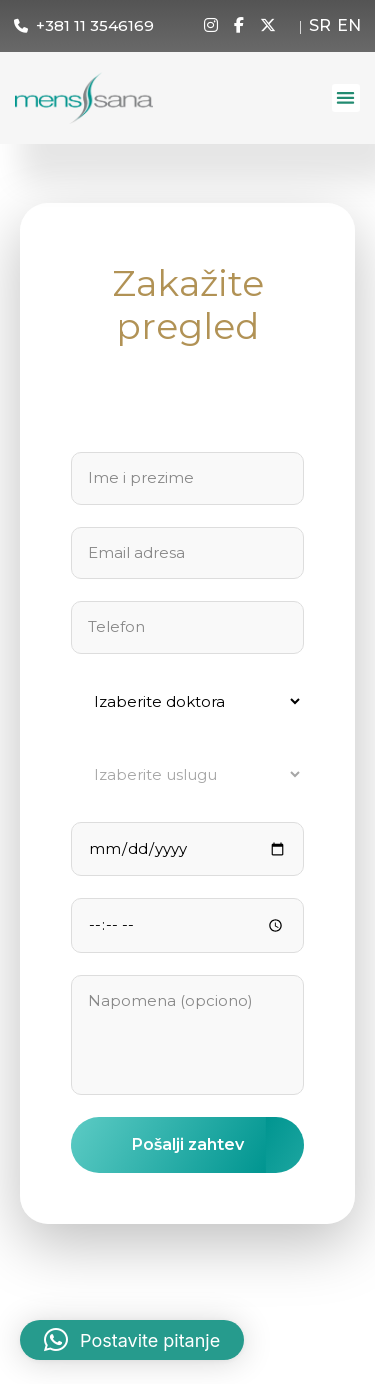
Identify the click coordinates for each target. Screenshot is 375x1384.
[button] (346, 98)
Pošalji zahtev (188, 1144)
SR (320, 25)
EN (349, 25)
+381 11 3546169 (95, 25)
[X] (268, 26)
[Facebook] (239, 26)
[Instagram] (211, 26)
